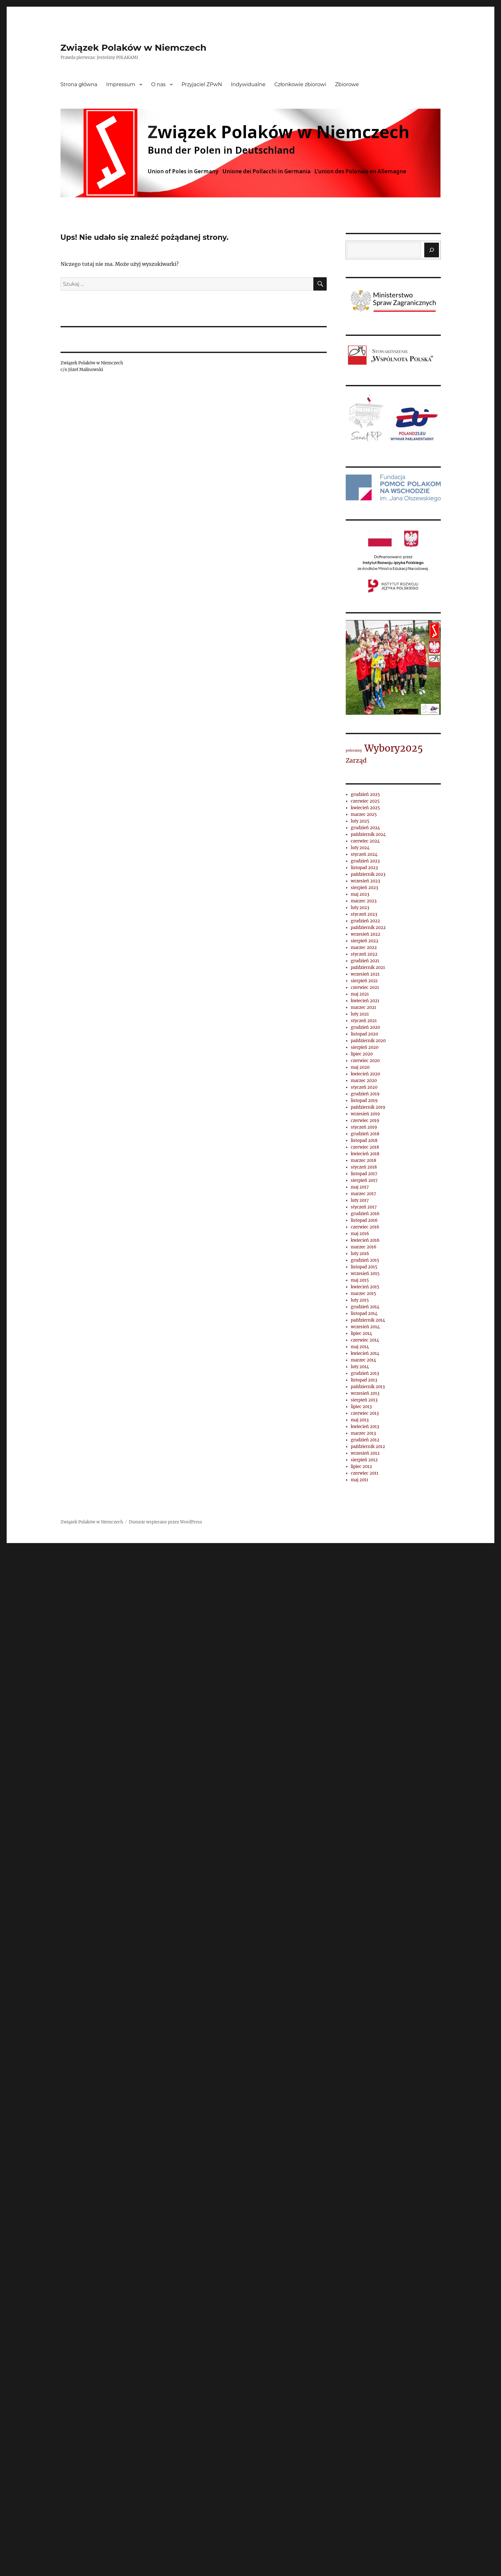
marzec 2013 (363, 1433)
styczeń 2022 (364, 954)
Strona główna (79, 84)
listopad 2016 (364, 1220)
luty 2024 (360, 847)
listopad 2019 (364, 1100)
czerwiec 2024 (365, 841)
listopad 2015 (364, 1267)
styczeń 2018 (364, 1167)
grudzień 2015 (365, 1260)
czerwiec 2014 (365, 1340)
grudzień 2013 (365, 1373)
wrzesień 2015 (365, 1273)
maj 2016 (360, 1233)
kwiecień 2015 (365, 1287)
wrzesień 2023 (365, 881)
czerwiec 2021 (365, 987)
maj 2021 (360, 994)
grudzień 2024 (365, 827)
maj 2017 (360, 1187)
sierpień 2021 (364, 981)
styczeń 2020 (364, 1087)
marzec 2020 (364, 1080)
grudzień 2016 (365, 1213)
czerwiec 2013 (365, 1413)
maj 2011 (359, 1480)
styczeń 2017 (364, 1207)
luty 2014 (360, 1366)
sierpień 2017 (364, 1180)
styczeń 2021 (364, 1020)
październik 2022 (368, 927)
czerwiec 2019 (365, 1120)
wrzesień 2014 (365, 1327)
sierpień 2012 (364, 1460)
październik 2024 (368, 834)
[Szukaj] (431, 250)
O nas (158, 84)
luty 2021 (360, 1014)
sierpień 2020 (364, 1047)
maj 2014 (360, 1346)
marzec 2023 (363, 901)
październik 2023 (368, 874)
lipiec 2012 (361, 1466)
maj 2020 (360, 1067)
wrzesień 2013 (365, 1393)
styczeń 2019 (364, 1127)
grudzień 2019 (365, 1094)
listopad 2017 (364, 1173)
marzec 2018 (363, 1160)
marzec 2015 (363, 1293)
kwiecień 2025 (365, 808)
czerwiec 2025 (365, 801)
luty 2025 (360, 821)
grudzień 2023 (365, 861)
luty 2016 (360, 1253)
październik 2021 (368, 967)
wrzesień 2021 (365, 974)
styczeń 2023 (364, 914)
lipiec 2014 (361, 1333)
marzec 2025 (364, 814)
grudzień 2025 (365, 794)
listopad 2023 (364, 867)
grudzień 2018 (365, 1134)
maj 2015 (360, 1280)
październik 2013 (368, 1386)
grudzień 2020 (365, 1027)
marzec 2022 (364, 947)
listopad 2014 (364, 1313)
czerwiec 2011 (364, 1473)
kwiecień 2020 (365, 1074)
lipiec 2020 (362, 1054)
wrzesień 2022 (365, 934)
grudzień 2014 (365, 1307)
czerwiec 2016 (365, 1227)
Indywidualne (248, 84)
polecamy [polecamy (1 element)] (354, 750)
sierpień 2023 (364, 887)
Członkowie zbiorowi (300, 84)
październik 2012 (368, 1446)
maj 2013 (360, 1420)
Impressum (120, 84)
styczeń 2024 (364, 854)
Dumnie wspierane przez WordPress (165, 1522)
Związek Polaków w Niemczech (134, 47)
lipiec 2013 (361, 1406)
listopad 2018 (364, 1140)
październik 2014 (368, 1320)
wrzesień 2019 (365, 1114)
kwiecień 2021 (365, 1000)
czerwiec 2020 (365, 1060)
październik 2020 (368, 1040)
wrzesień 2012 (365, 1453)
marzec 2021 (363, 1007)
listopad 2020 (364, 1034)
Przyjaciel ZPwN (202, 84)
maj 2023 (360, 894)
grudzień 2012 (365, 1440)
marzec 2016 (363, 1247)
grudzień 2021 (365, 961)
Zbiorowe (347, 84)
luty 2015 (360, 1300)
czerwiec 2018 (365, 1147)
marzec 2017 (363, 1193)
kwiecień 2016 (365, 1240)
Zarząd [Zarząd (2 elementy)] (356, 760)
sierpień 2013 (364, 1400)
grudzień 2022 (365, 921)
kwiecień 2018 (365, 1154)
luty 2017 (360, 1200)
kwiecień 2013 (365, 1426)
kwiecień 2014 (365, 1353)
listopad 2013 (364, 1380)
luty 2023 (360, 907)
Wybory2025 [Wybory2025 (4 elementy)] (393, 748)
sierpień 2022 (364, 941)
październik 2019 (368, 1107)
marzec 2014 (363, 1360)
